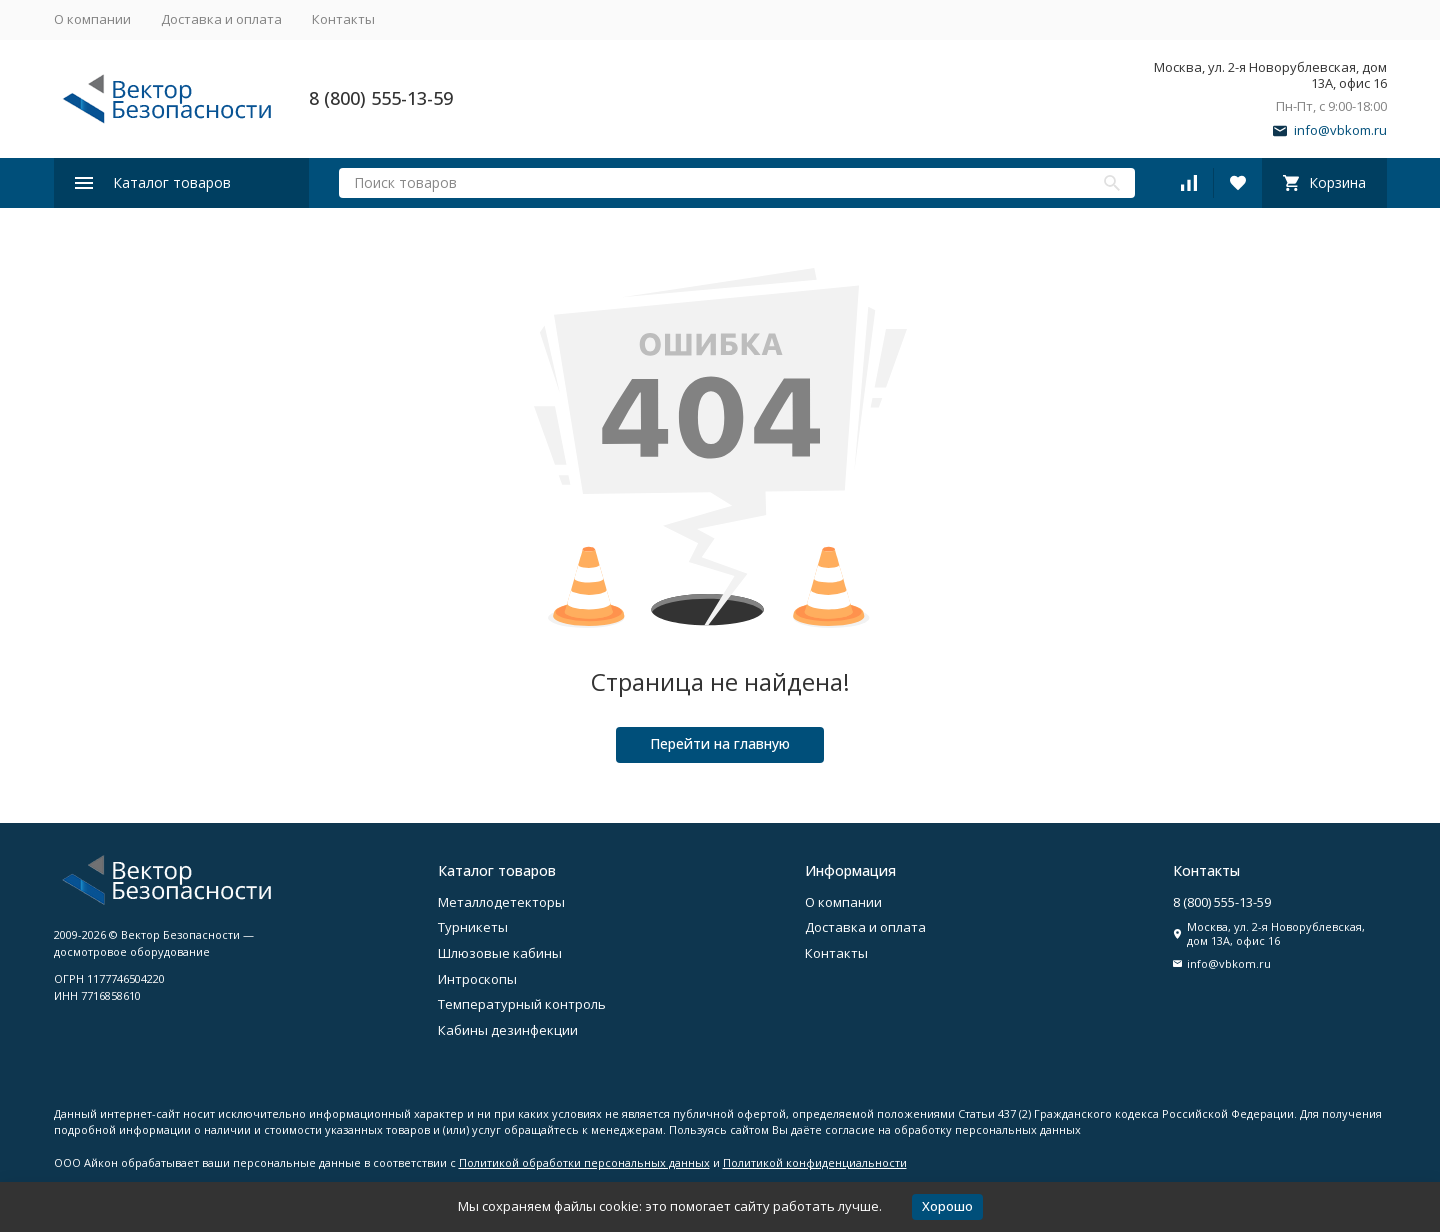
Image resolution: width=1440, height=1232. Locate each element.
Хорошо (947, 1206)
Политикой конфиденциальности (815, 1162)
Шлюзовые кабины (500, 953)
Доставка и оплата (221, 19)
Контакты (343, 19)
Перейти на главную (720, 743)
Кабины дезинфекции (508, 1030)
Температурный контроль (522, 1004)
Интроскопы (477, 979)
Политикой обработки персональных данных (584, 1162)
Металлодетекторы (501, 902)
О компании (92, 19)
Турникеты (473, 927)
